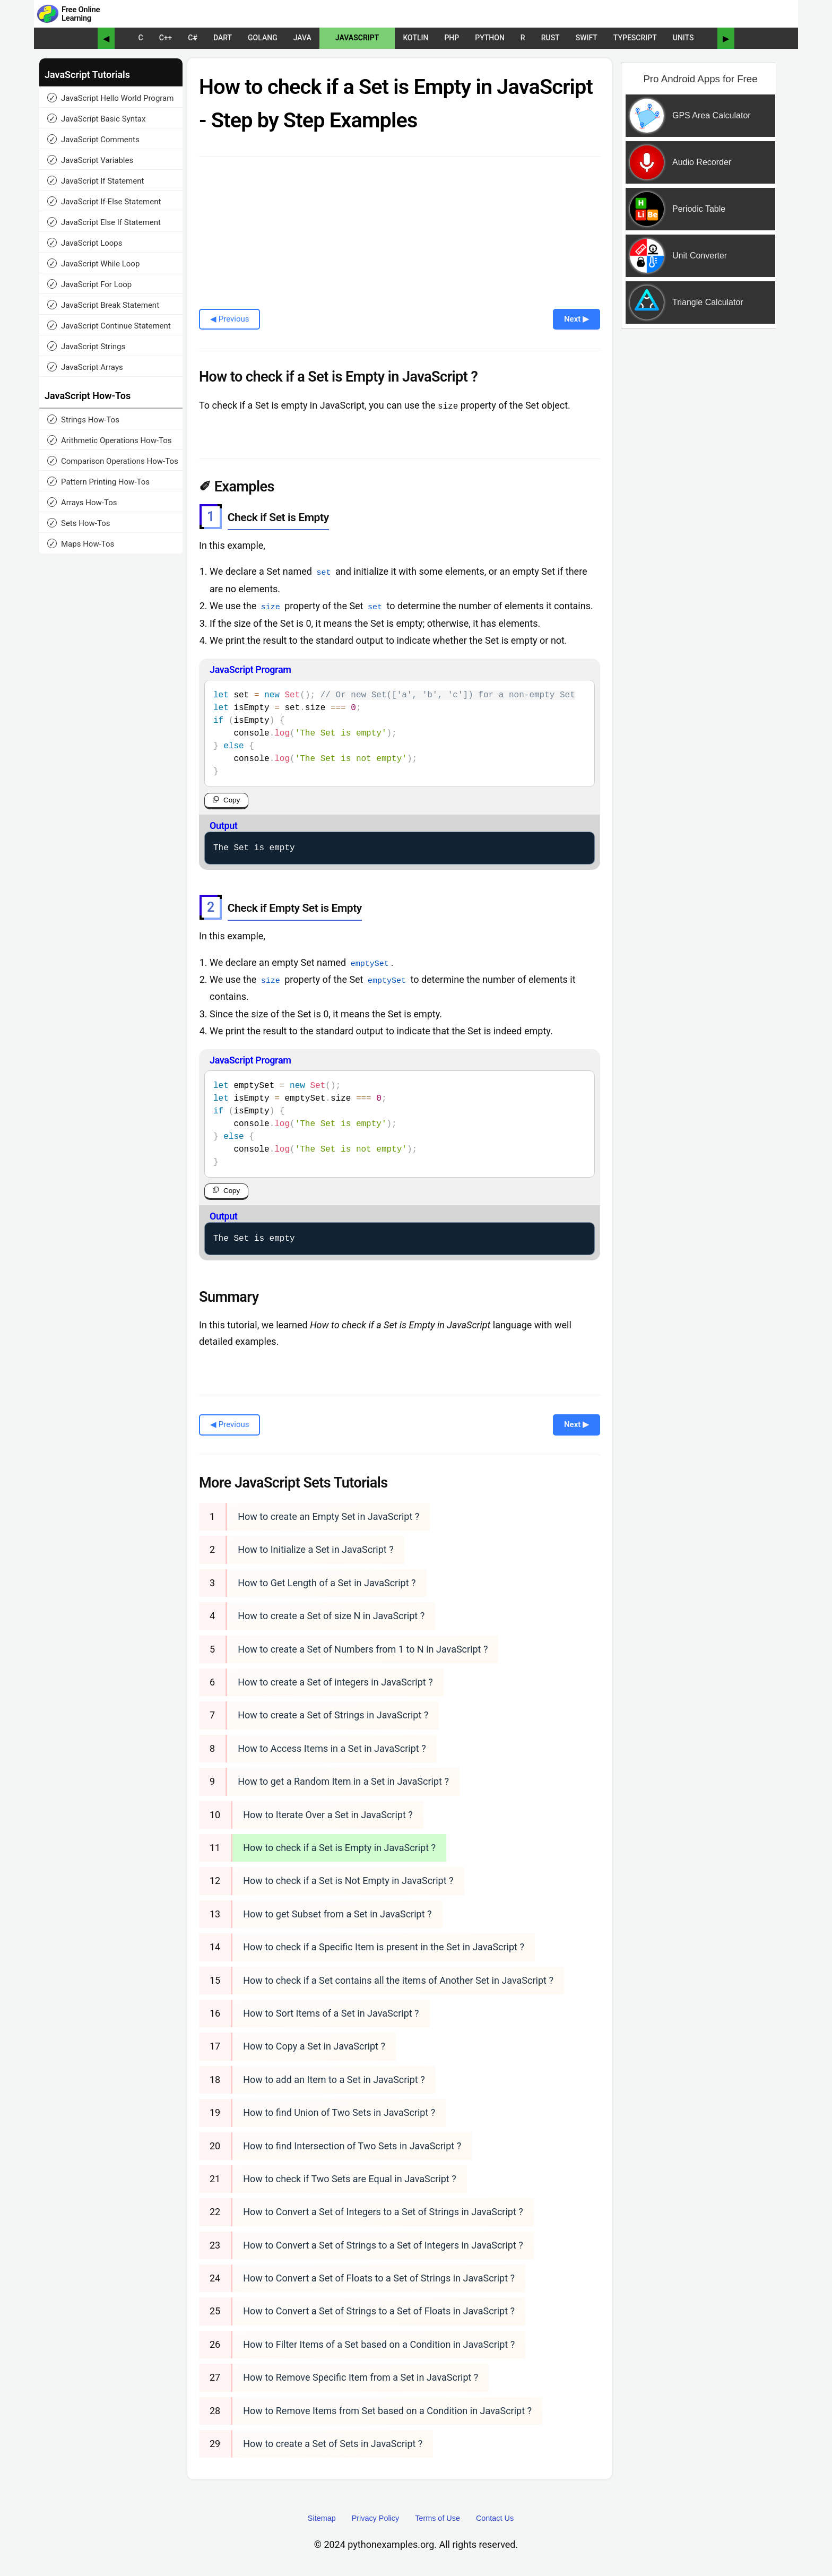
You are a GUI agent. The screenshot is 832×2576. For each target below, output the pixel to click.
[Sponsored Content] (696, 240)
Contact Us (495, 2518)
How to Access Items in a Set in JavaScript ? (332, 1747)
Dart (222, 37)
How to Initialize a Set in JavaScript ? (316, 1549)
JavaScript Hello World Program (110, 98)
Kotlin (415, 37)
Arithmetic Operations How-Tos (109, 440)
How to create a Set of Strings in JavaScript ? (333, 1715)
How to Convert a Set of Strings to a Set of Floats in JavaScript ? (379, 2310)
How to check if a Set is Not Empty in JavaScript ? (348, 1880)
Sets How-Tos (78, 523)
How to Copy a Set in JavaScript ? (314, 2046)
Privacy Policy (376, 2518)
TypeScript (635, 37)
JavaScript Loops (85, 243)
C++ (165, 37)
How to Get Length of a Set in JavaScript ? (326, 1582)
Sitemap (322, 2518)
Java (302, 37)
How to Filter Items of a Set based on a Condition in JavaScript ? (379, 2343)
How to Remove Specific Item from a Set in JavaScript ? (360, 2377)
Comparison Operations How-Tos (112, 461)
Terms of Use (437, 2518)
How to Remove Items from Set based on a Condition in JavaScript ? (387, 2410)
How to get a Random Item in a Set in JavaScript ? (343, 1781)
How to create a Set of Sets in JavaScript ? (332, 2443)
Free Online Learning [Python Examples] (81, 14)
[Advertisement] (699, 505)
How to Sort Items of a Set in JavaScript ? (331, 2012)
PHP (451, 37)
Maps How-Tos (80, 544)
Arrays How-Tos (82, 502)
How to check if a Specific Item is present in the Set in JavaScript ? (383, 1946)
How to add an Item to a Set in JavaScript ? (333, 2079)
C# (192, 37)
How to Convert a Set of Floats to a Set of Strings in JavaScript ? (379, 2277)
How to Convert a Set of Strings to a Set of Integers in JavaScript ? (383, 2244)
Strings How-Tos (83, 419)
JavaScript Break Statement (103, 305)
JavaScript (357, 37)
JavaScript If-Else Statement (104, 201)
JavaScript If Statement (95, 181)
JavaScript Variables (90, 160)
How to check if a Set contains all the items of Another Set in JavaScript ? (398, 1979)
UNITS (683, 37)
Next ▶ (576, 319)
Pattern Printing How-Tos (98, 482)
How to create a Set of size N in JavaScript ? (331, 1615)
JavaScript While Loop (93, 263)
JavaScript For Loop (89, 284)
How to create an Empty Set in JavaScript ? (328, 1516)
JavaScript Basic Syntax (96, 119)
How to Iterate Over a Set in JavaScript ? (328, 1814)
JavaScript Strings (86, 346)
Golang (263, 37)
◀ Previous (229, 319)
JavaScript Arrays (85, 367)
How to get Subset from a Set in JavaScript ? (337, 1913)
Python (490, 37)
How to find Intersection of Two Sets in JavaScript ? (352, 2145)
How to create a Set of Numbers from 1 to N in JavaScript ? (363, 1648)
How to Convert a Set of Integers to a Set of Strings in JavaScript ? (383, 2211)
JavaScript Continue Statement (109, 326)
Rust (550, 37)
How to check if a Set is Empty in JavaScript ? (339, 1847)
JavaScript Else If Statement (104, 222)
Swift (586, 37)
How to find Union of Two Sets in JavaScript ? (339, 2112)
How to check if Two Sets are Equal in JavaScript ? (349, 2178)
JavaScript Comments (93, 139)
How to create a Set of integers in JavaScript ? (335, 1681)
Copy (231, 799)
